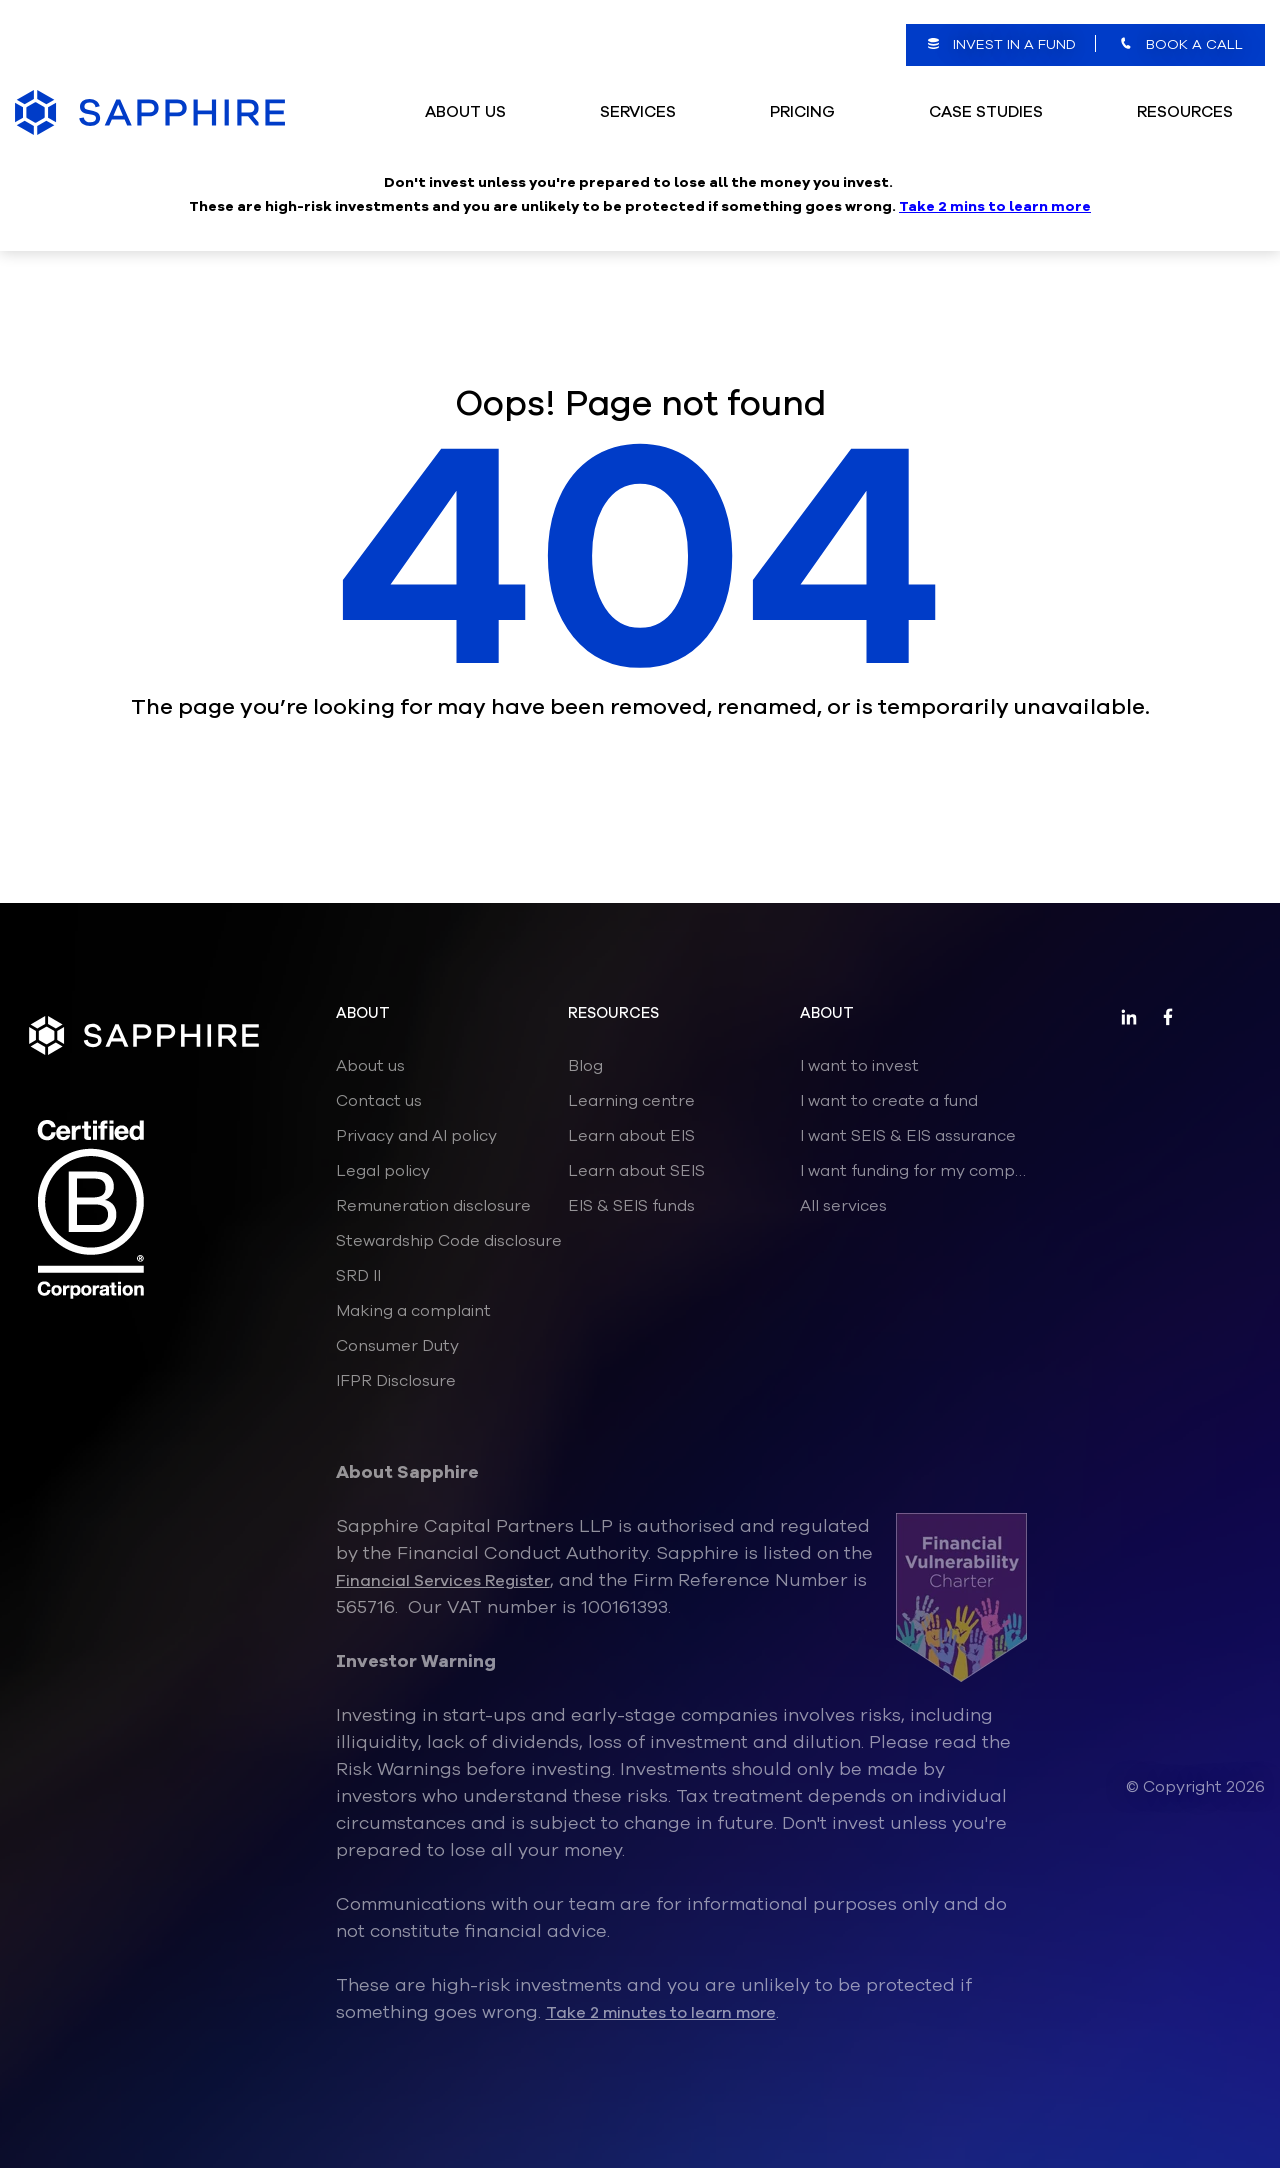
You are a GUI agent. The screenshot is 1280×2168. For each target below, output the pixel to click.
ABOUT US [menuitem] (465, 88)
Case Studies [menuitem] (986, 88)
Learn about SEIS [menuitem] (636, 1171)
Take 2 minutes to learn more (661, 2013)
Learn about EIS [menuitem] (631, 1136)
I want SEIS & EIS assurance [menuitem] (908, 1136)
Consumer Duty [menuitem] (397, 1346)
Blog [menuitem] (585, 1066)
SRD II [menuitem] (358, 1276)
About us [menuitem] (370, 1066)
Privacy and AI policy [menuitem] (416, 1136)
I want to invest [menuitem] (859, 1066)
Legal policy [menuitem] (383, 1171)
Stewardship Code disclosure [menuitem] (449, 1241)
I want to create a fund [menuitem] (889, 1101)
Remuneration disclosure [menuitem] (433, 1206)
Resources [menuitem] (1185, 88)
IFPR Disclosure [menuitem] (396, 1381)
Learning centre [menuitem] (631, 1101)
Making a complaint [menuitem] (413, 1311)
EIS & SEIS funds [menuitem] (631, 1206)
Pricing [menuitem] (802, 88)
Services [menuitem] (638, 88)
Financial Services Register (443, 1581)
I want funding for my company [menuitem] (916, 1171)
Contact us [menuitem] (379, 1101)
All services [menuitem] (843, 1206)
